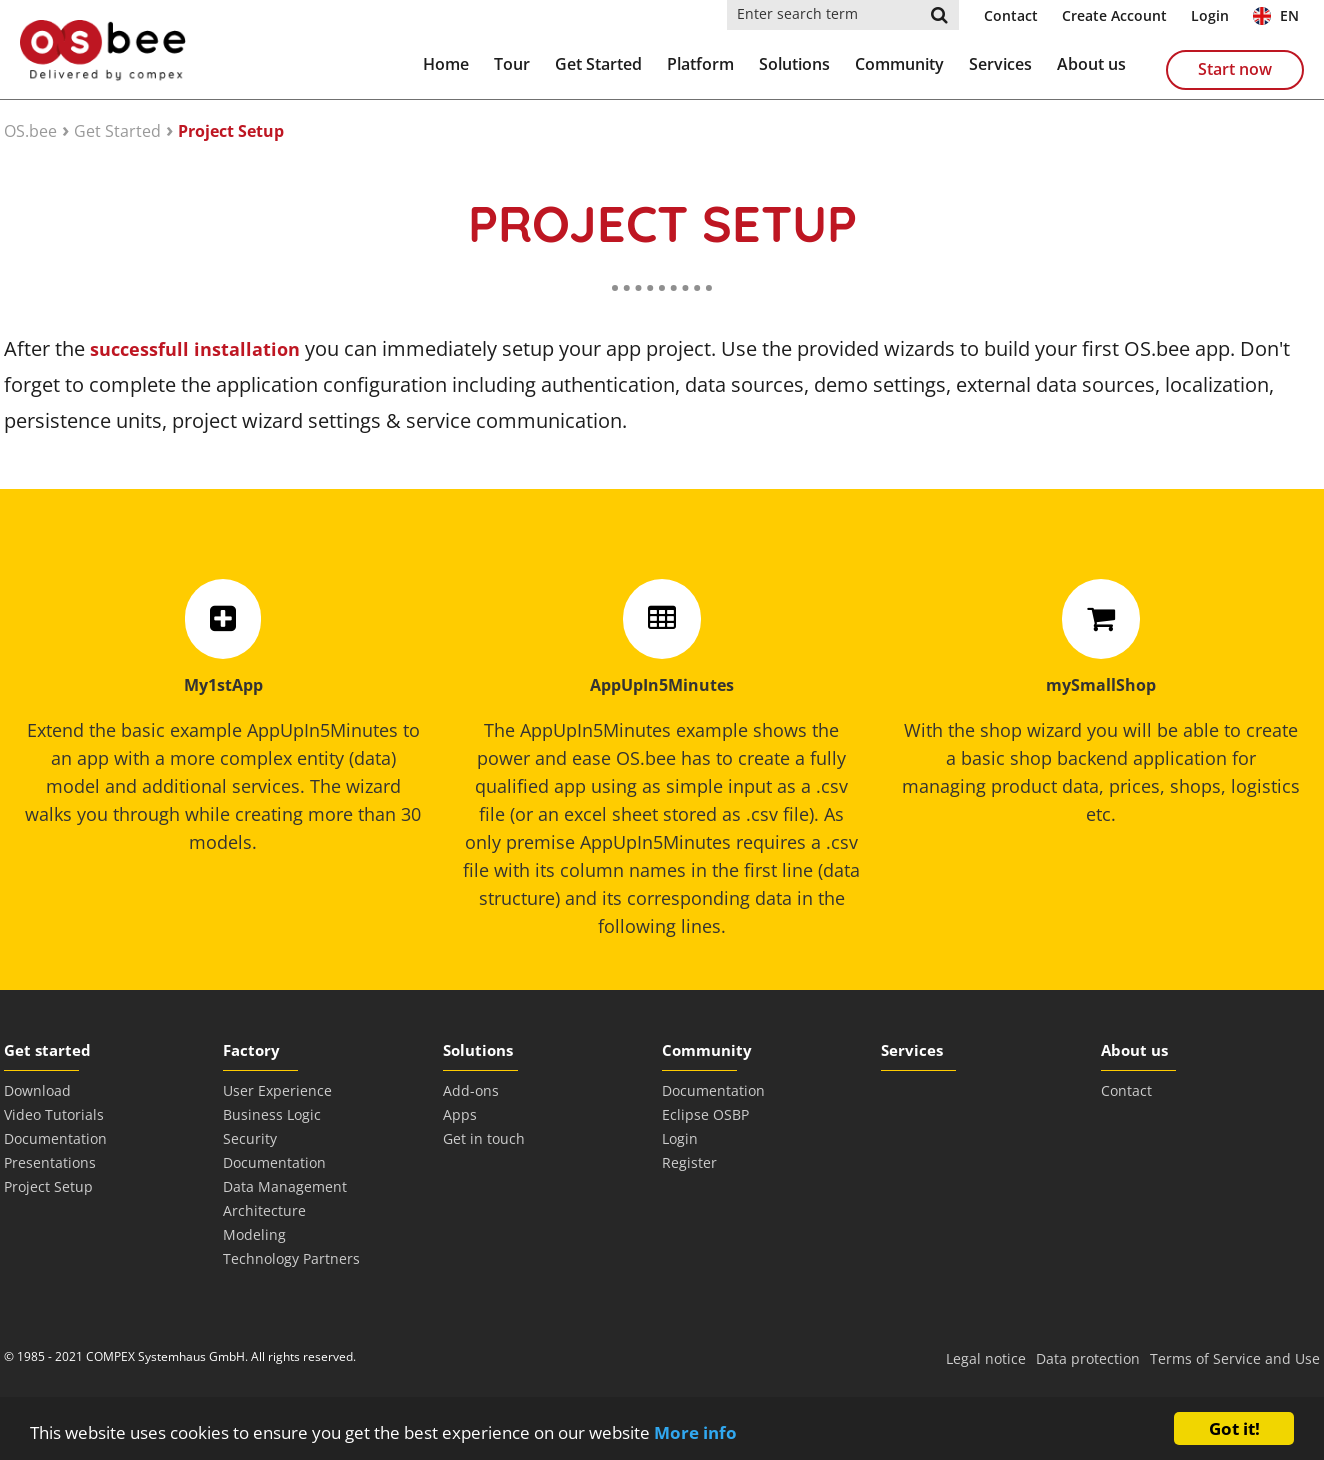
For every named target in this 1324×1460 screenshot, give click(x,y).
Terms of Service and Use (1235, 1358)
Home (446, 64)
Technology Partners (291, 1258)
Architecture (264, 1210)
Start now (1235, 69)
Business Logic (272, 1114)
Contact (1011, 15)
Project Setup (231, 131)
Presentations (50, 1162)
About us (1091, 64)
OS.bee (30, 131)
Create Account (1114, 15)
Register (689, 1162)
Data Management (285, 1186)
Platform (700, 64)
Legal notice (986, 1358)
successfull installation (195, 349)
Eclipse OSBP (705, 1114)
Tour (512, 64)
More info (695, 1432)
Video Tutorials (54, 1114)
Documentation (55, 1138)
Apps (460, 1114)
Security (250, 1138)
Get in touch (484, 1138)
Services (1000, 64)
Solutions (794, 64)
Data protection (1088, 1358)
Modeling (254, 1234)
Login (1210, 15)
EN (1276, 15)
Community (899, 64)
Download (37, 1090)
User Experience (277, 1090)
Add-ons (471, 1090)
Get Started (598, 64)
